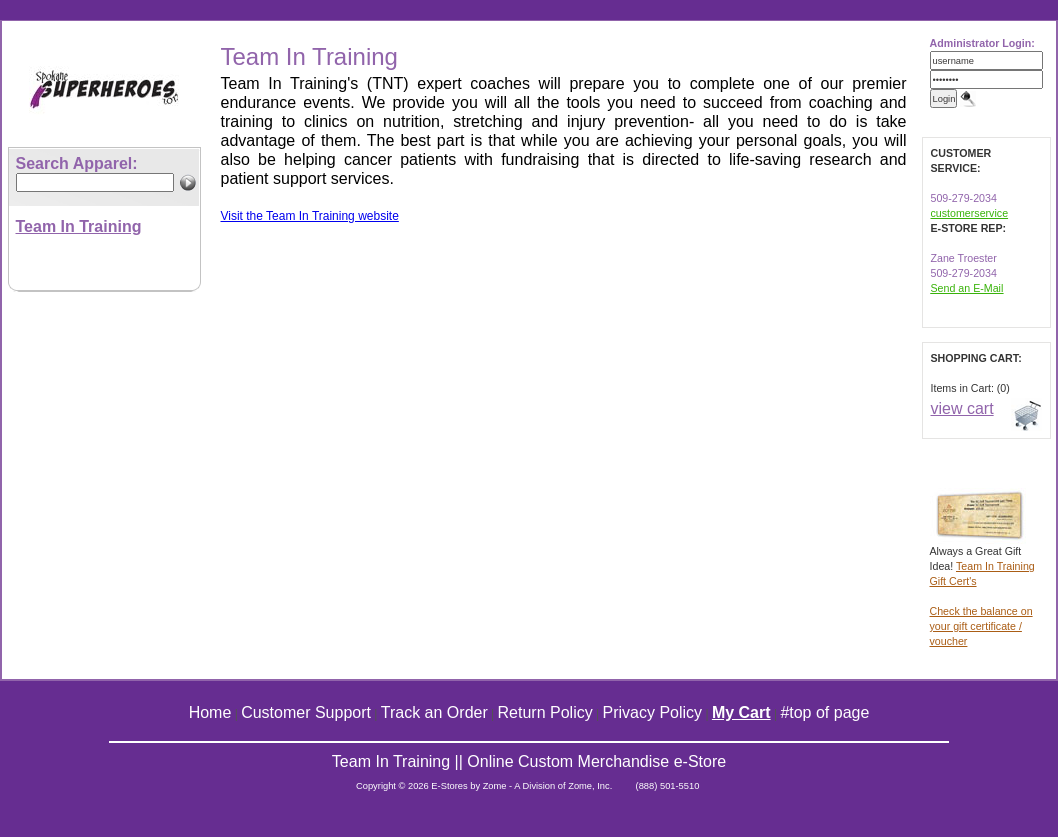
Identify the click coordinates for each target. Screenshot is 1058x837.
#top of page (824, 712)
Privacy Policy (653, 712)
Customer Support (306, 712)
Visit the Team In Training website (310, 216)
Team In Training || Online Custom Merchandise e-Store (529, 761)
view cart (962, 408)
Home (210, 712)
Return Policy (545, 712)
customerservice (970, 213)
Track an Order (434, 712)
